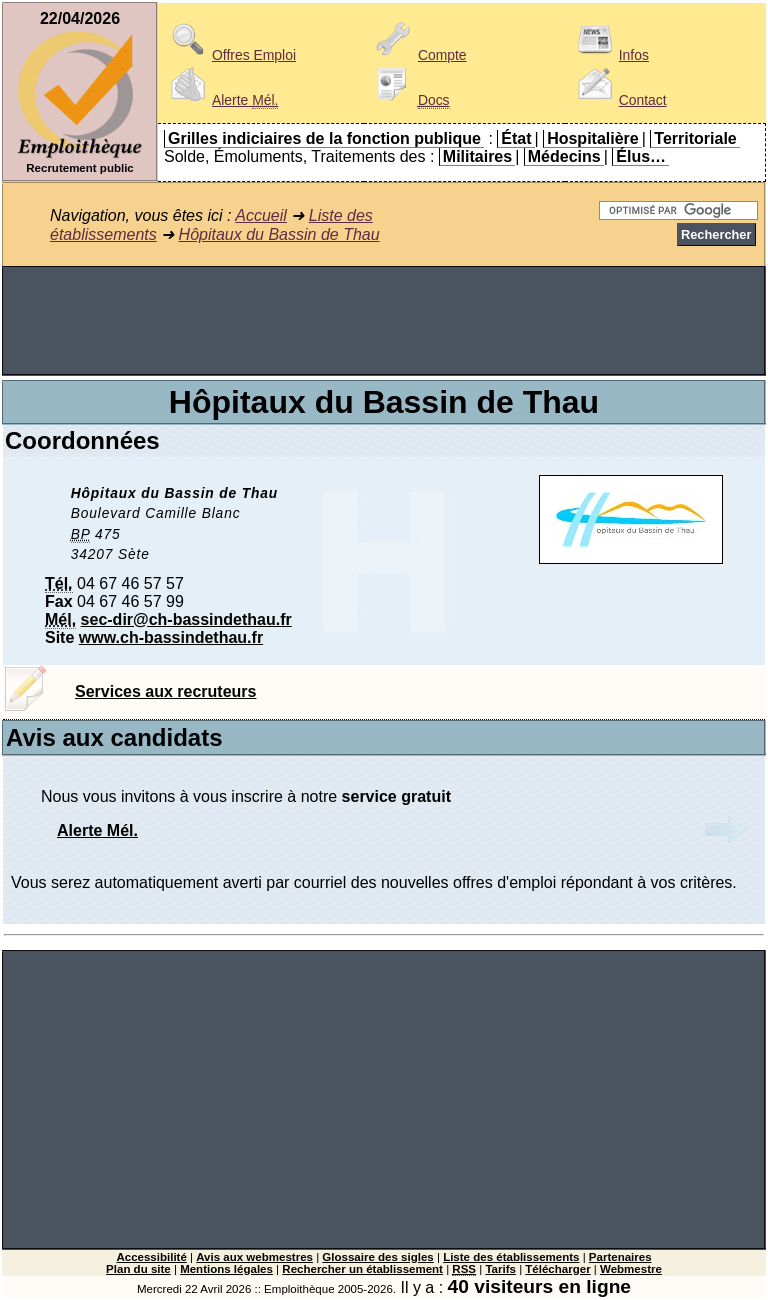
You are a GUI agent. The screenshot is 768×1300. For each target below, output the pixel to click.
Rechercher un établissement (362, 1269)
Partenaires (620, 1257)
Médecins (564, 156)
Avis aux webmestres (254, 1257)
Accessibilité (151, 1257)
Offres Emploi (230, 55)
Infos (610, 55)
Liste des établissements (511, 1257)
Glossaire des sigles (377, 1257)
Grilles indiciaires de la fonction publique (324, 138)
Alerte (221, 100)
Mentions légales (226, 1269)
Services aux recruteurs (165, 691)
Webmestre (631, 1269)
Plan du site (138, 1269)
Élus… (641, 156)
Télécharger (557, 1269)
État (516, 138)
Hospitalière (593, 138)
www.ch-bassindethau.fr (171, 637)
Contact (619, 100)
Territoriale (695, 138)
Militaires (477, 156)
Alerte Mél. (97, 830)
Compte (418, 55)
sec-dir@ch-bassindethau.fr (186, 619)
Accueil (261, 215)
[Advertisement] (384, 321)
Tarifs (500, 1269)
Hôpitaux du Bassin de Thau (279, 234)
